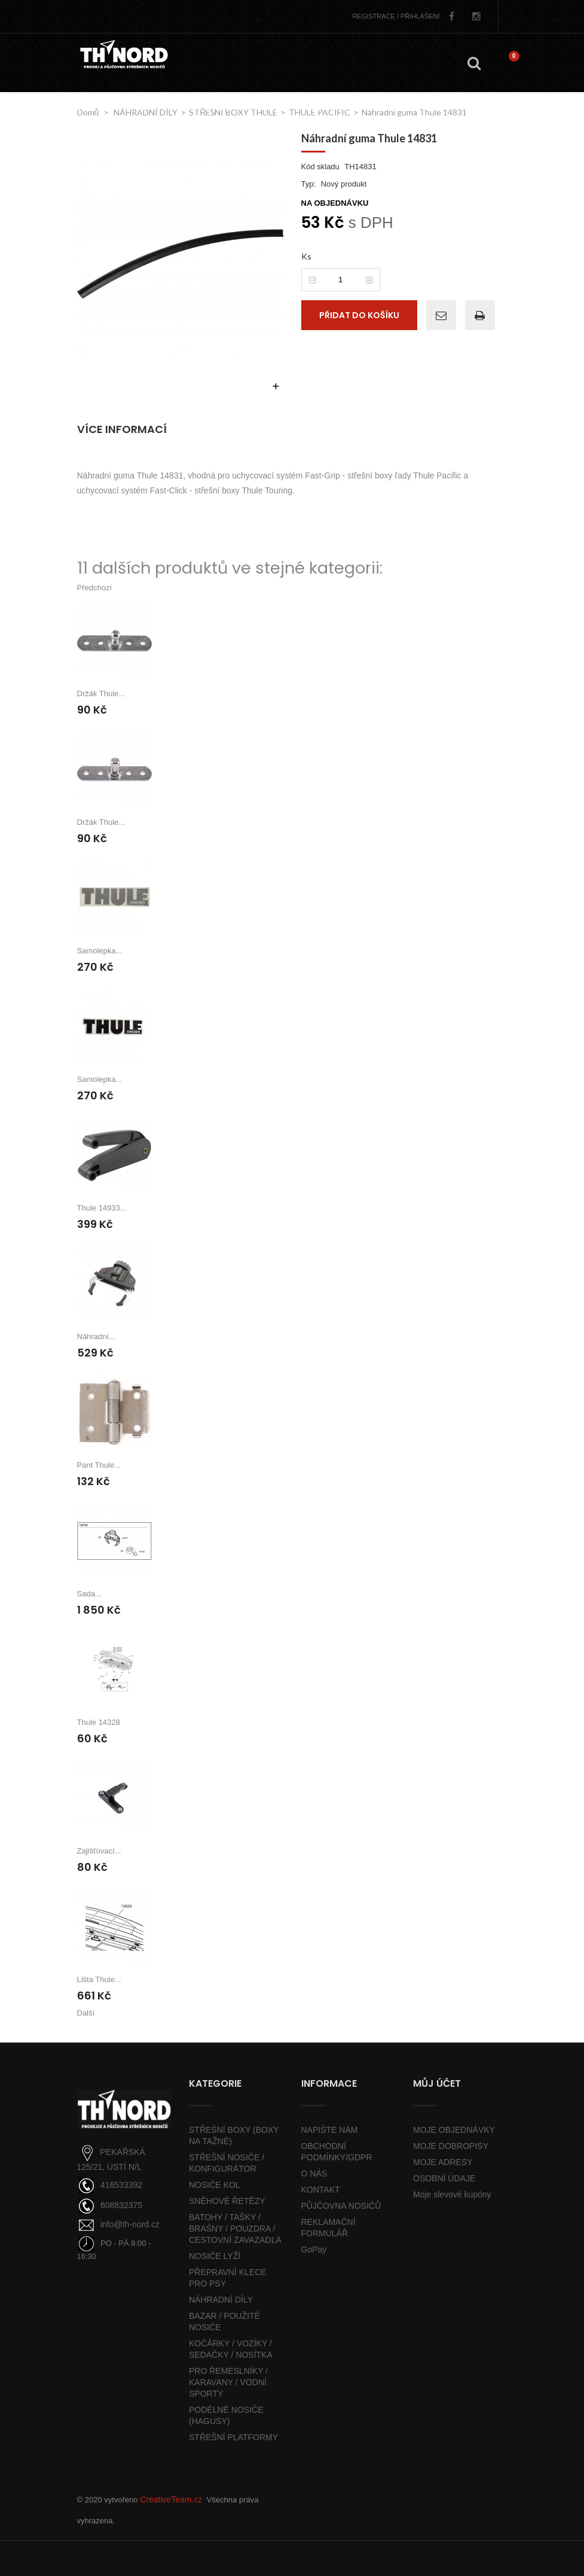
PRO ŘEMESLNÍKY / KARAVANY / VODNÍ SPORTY (228, 2382)
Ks (306, 256)
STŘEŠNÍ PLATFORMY (233, 2437)
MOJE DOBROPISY (450, 2146)
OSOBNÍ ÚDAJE (444, 2178)
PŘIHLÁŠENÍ (395, 16)
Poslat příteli (438, 313)
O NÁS (314, 2173)
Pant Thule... (99, 1465)
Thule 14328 (98, 1722)
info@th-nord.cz (130, 2224)
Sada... (89, 1593)
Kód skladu (320, 166)
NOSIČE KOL (214, 2185)
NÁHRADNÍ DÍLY (221, 2299)
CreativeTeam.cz (171, 2499)
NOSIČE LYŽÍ (214, 2256)
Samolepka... (100, 950)
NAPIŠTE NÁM (329, 2130)
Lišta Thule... (99, 1979)
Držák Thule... (101, 693)
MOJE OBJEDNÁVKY (454, 2130)
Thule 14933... (102, 1207)
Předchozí (94, 587)
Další (86, 2012)
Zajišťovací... (99, 1850)
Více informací (122, 429)
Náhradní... (96, 1336)
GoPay (314, 2249)
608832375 (121, 2205)
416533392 (121, 2185)
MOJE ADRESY (443, 2162)
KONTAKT (320, 2189)
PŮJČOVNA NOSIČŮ (341, 2206)
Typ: (308, 183)
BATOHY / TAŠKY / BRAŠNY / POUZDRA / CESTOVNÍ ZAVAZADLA (235, 2228)
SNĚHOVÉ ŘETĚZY (227, 2201)
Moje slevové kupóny (452, 2194)
